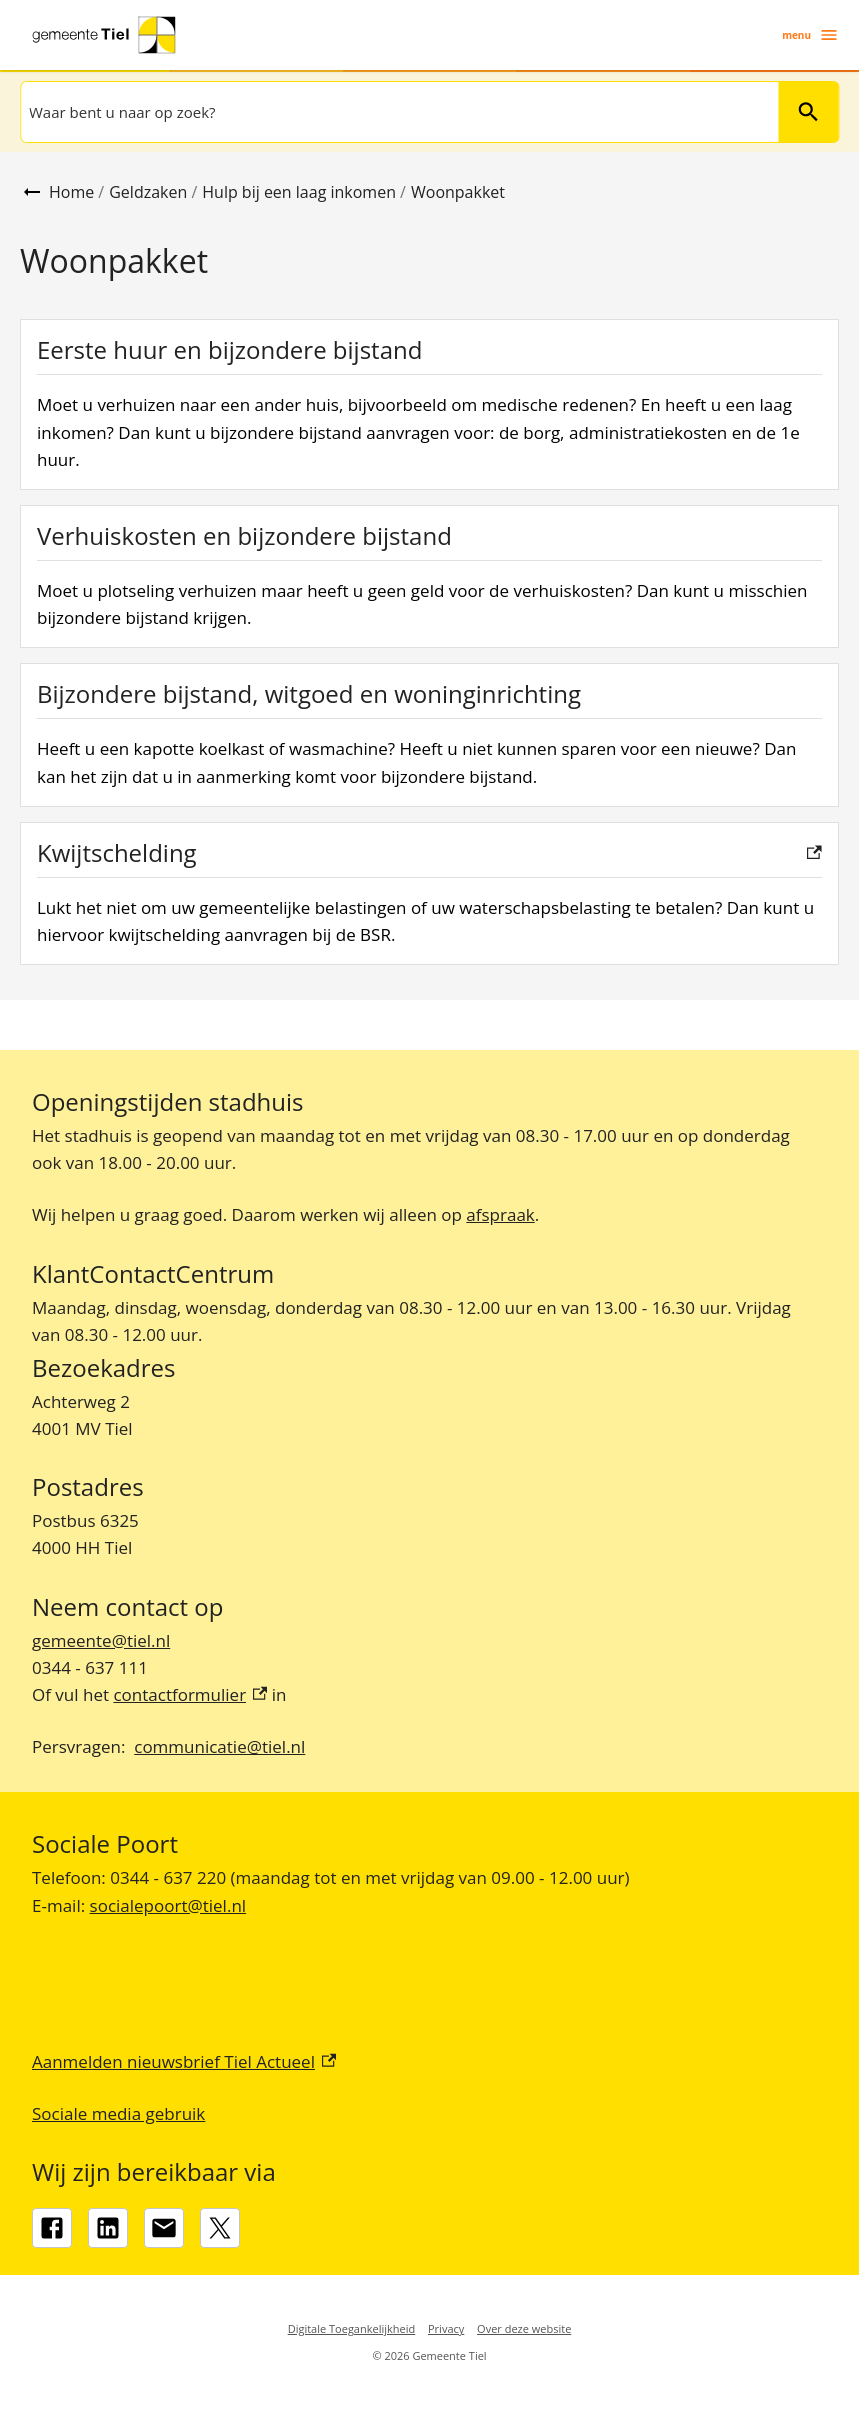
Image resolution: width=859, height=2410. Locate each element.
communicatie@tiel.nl (219, 1746)
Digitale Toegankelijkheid (352, 2328)
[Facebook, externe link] (52, 2228)
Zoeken (808, 112)
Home (71, 192)
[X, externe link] (220, 2228)
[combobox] (397, 112)
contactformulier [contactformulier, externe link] (190, 1694)
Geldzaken (148, 192)
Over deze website (524, 2328)
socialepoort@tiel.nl (168, 1905)
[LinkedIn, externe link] (108, 2228)
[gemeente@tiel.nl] (164, 2228)
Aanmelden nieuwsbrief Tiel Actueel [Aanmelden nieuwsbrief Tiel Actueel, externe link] (184, 2061)
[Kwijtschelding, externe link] (429, 893)
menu (810, 35)
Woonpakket (458, 192)
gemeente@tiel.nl (101, 1640)
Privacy (446, 2328)
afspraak (500, 1214)
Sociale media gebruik (118, 2113)
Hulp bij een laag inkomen (299, 192)
